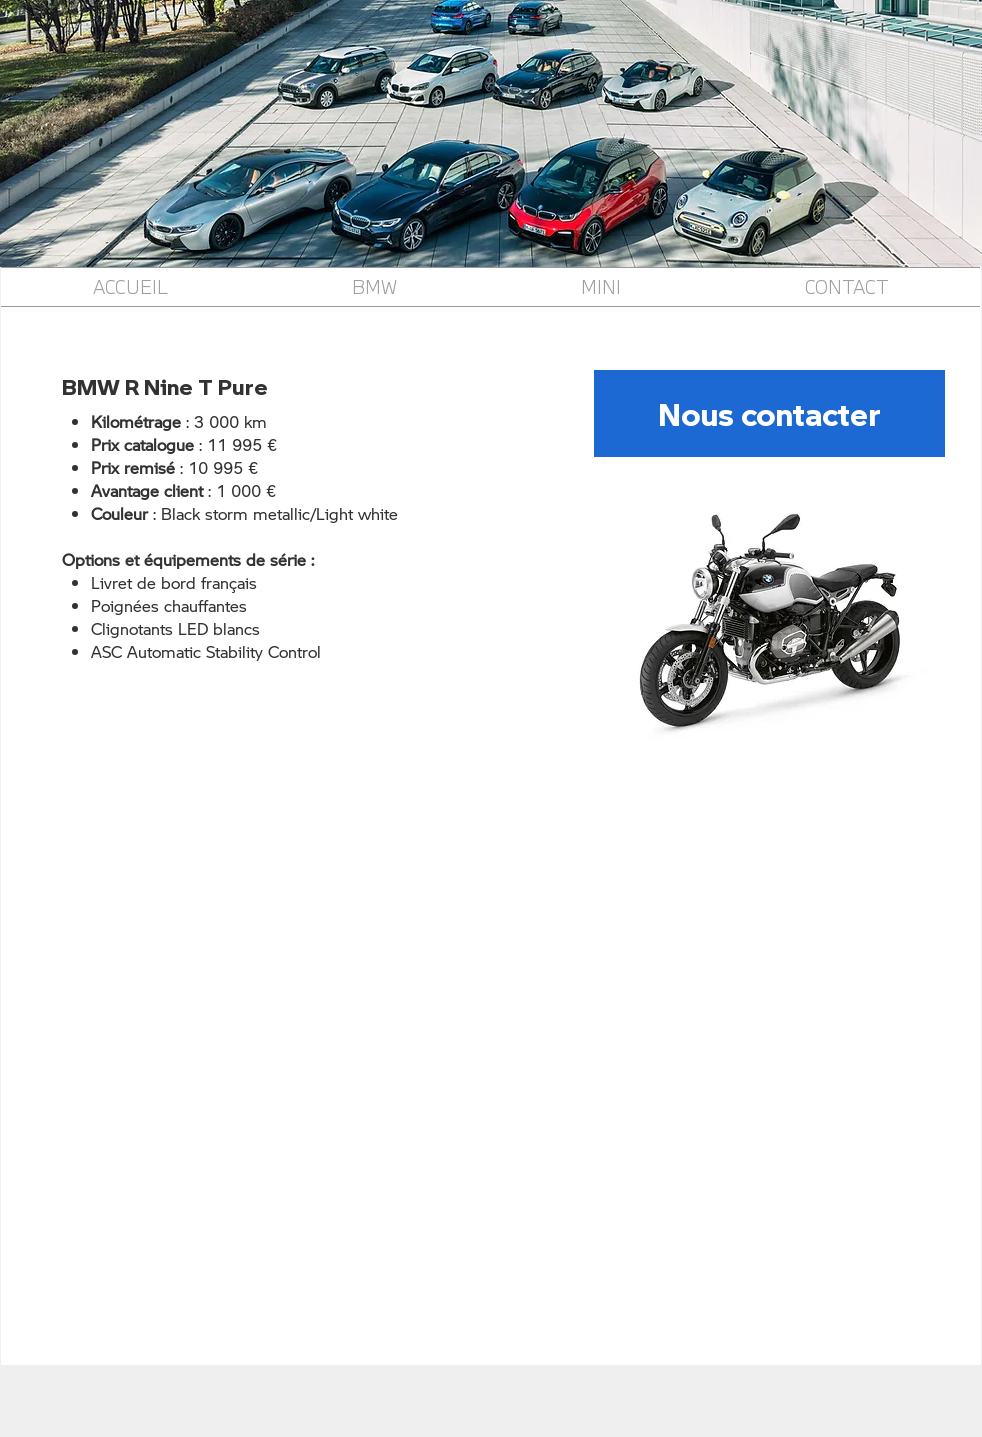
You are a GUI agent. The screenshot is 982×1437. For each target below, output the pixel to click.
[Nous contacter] (769, 413)
